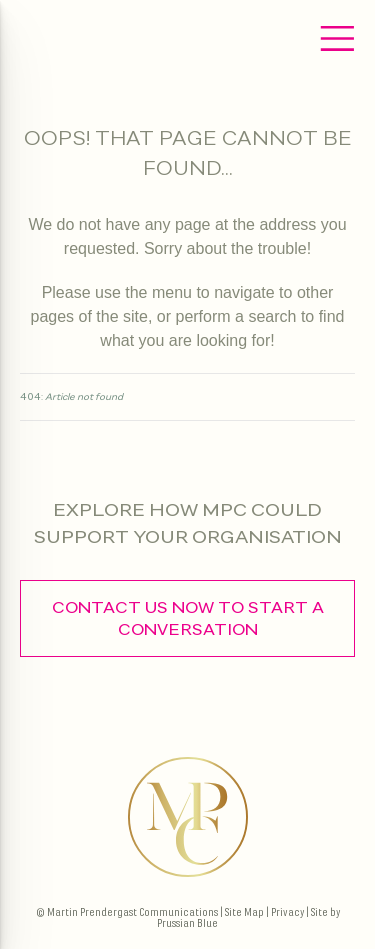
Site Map (244, 912)
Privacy (287, 912)
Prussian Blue (187, 923)
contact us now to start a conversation (188, 618)
